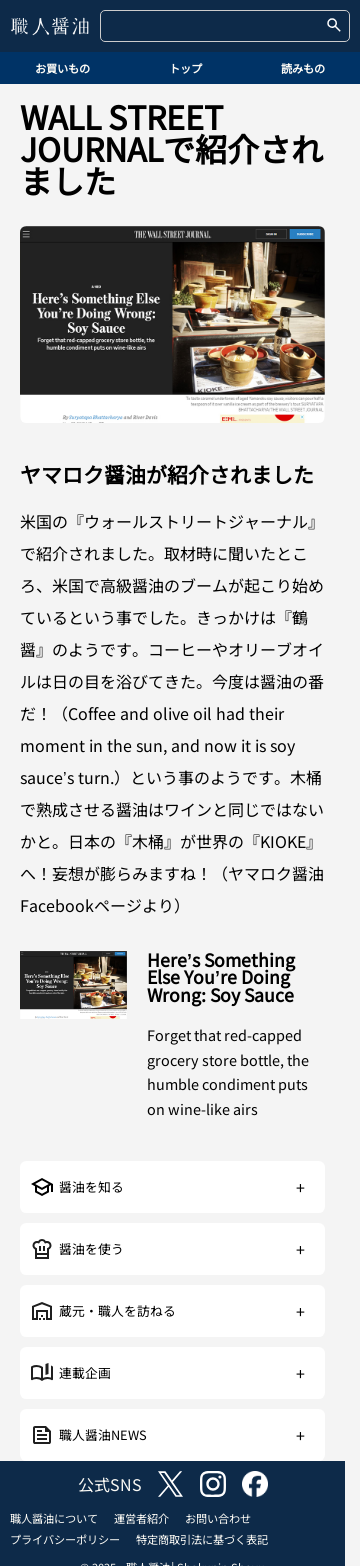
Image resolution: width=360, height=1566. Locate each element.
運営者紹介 (141, 1518)
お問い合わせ (218, 1518)
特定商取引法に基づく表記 (202, 1539)
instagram (213, 1484)
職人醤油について (54, 1518)
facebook (255, 1484)
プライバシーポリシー (65, 1539)
